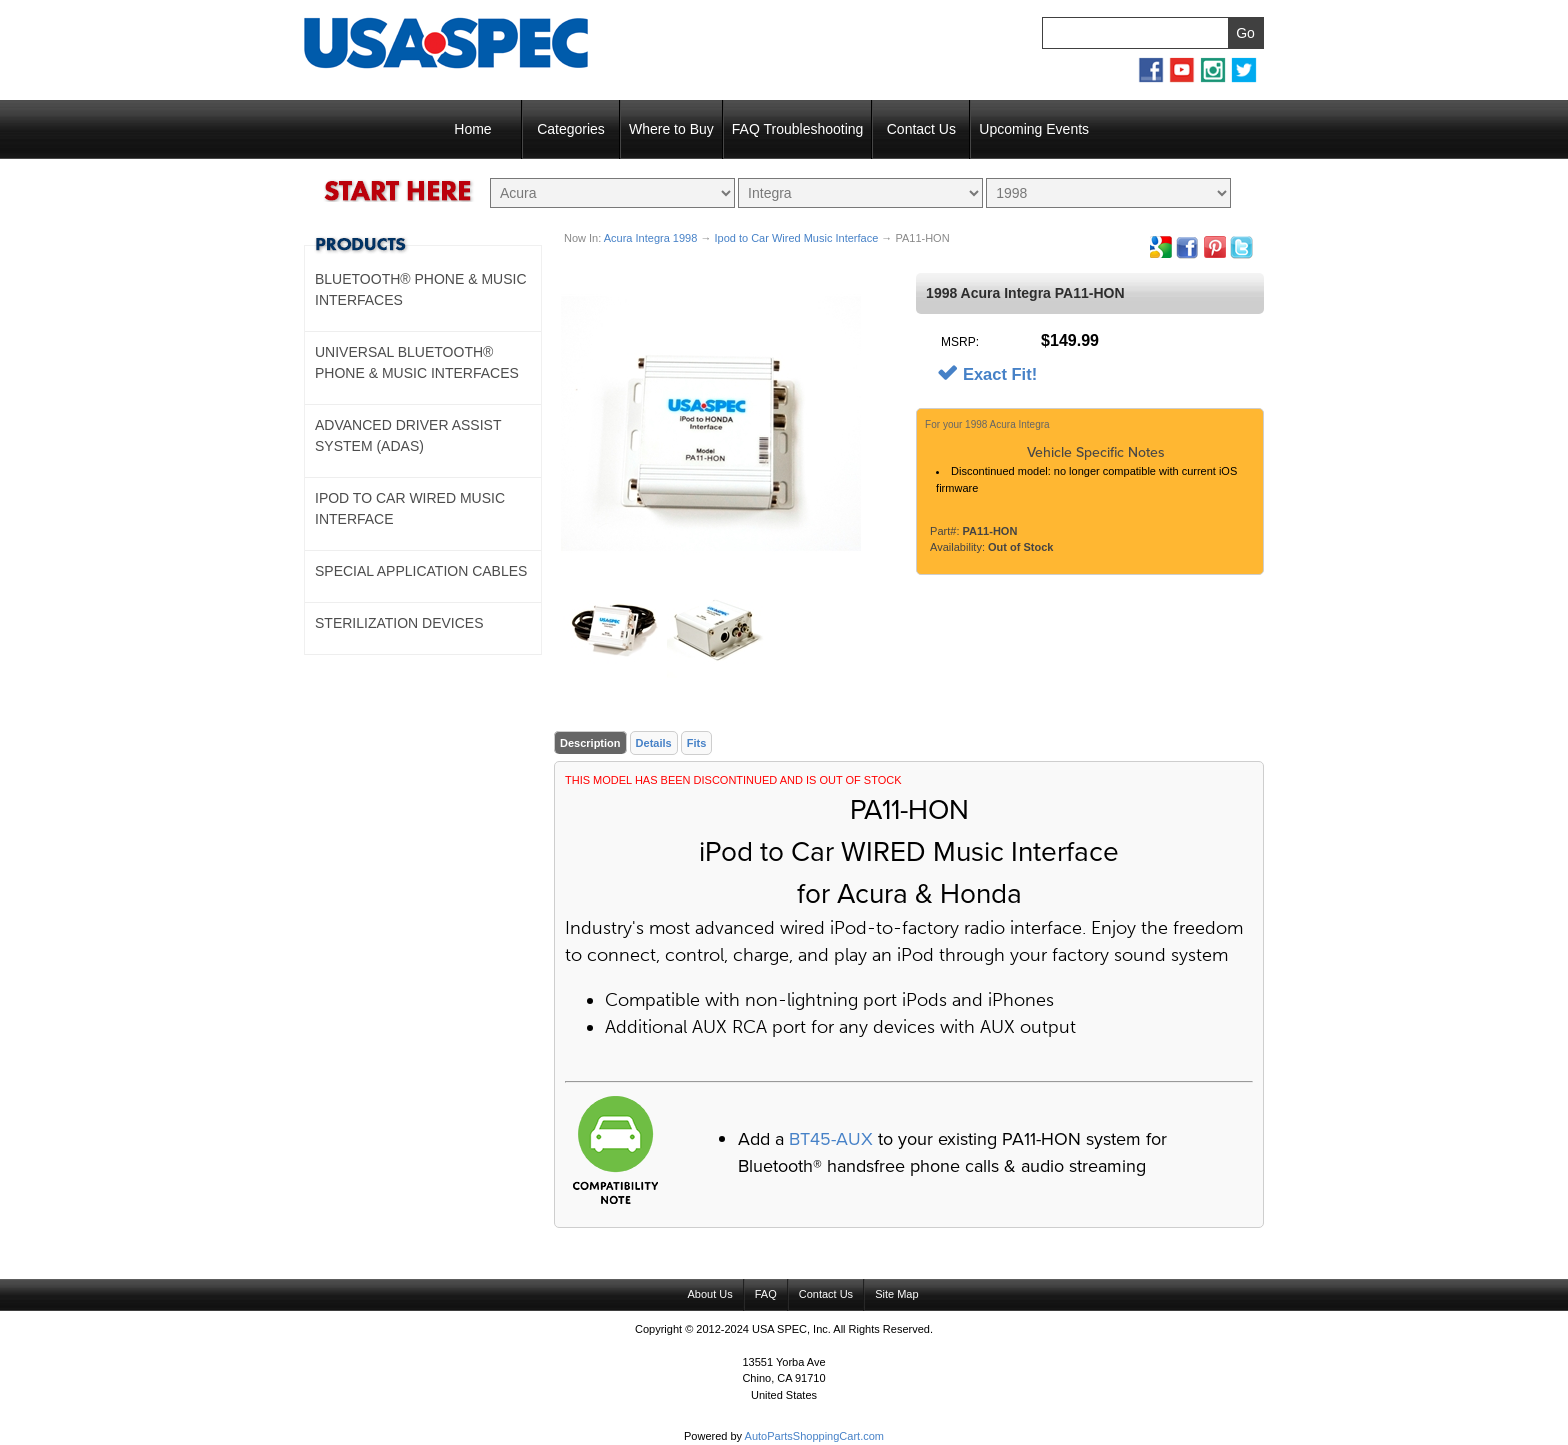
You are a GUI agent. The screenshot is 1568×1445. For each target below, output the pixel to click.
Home (472, 129)
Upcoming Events (1034, 129)
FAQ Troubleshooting (798, 129)
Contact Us (921, 129)
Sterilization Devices (399, 623)
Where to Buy (671, 129)
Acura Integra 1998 (651, 238)
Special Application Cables (421, 571)
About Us (709, 1294)
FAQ (766, 1294)
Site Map (896, 1294)
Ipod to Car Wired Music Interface (796, 238)
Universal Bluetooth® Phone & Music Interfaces (417, 362)
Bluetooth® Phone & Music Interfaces (421, 289)
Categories (571, 129)
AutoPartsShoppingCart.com (814, 1436)
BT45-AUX (831, 1139)
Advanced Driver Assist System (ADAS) (408, 435)
